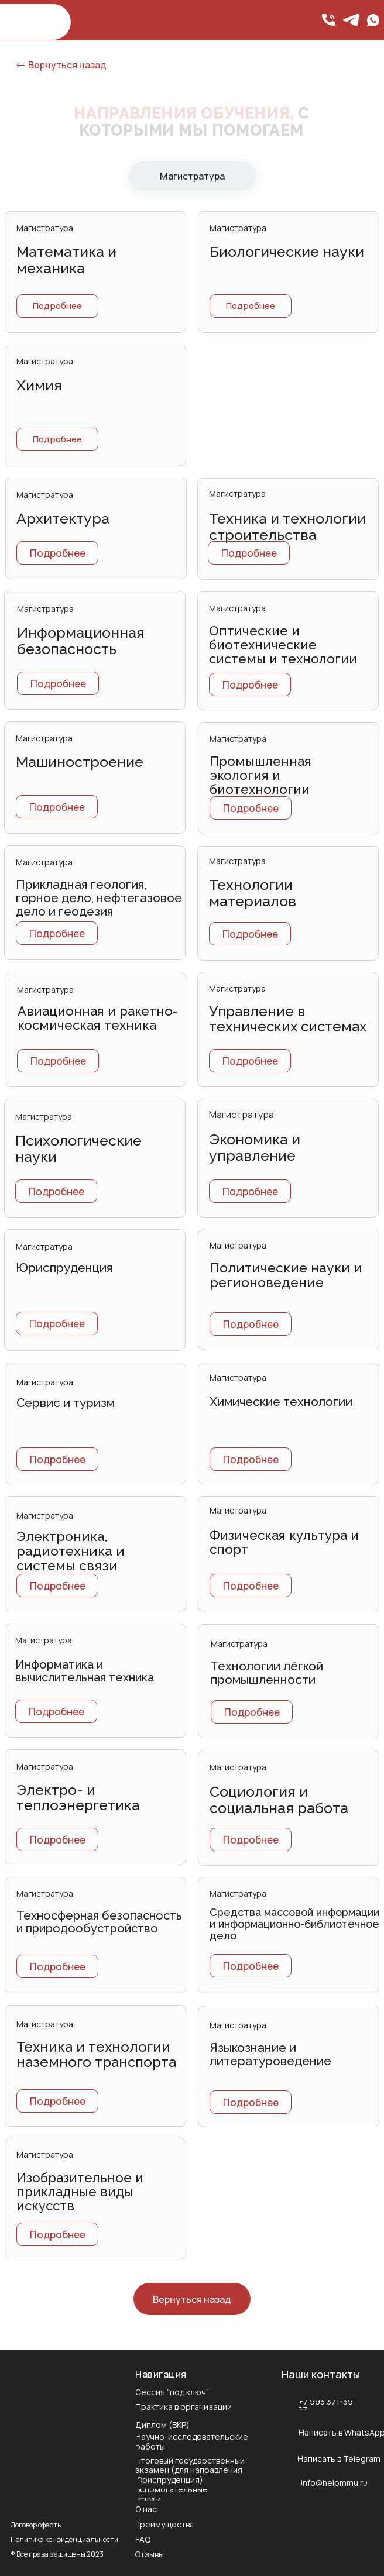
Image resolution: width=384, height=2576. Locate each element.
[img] (373, 20)
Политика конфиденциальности (64, 2539)
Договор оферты (36, 2525)
